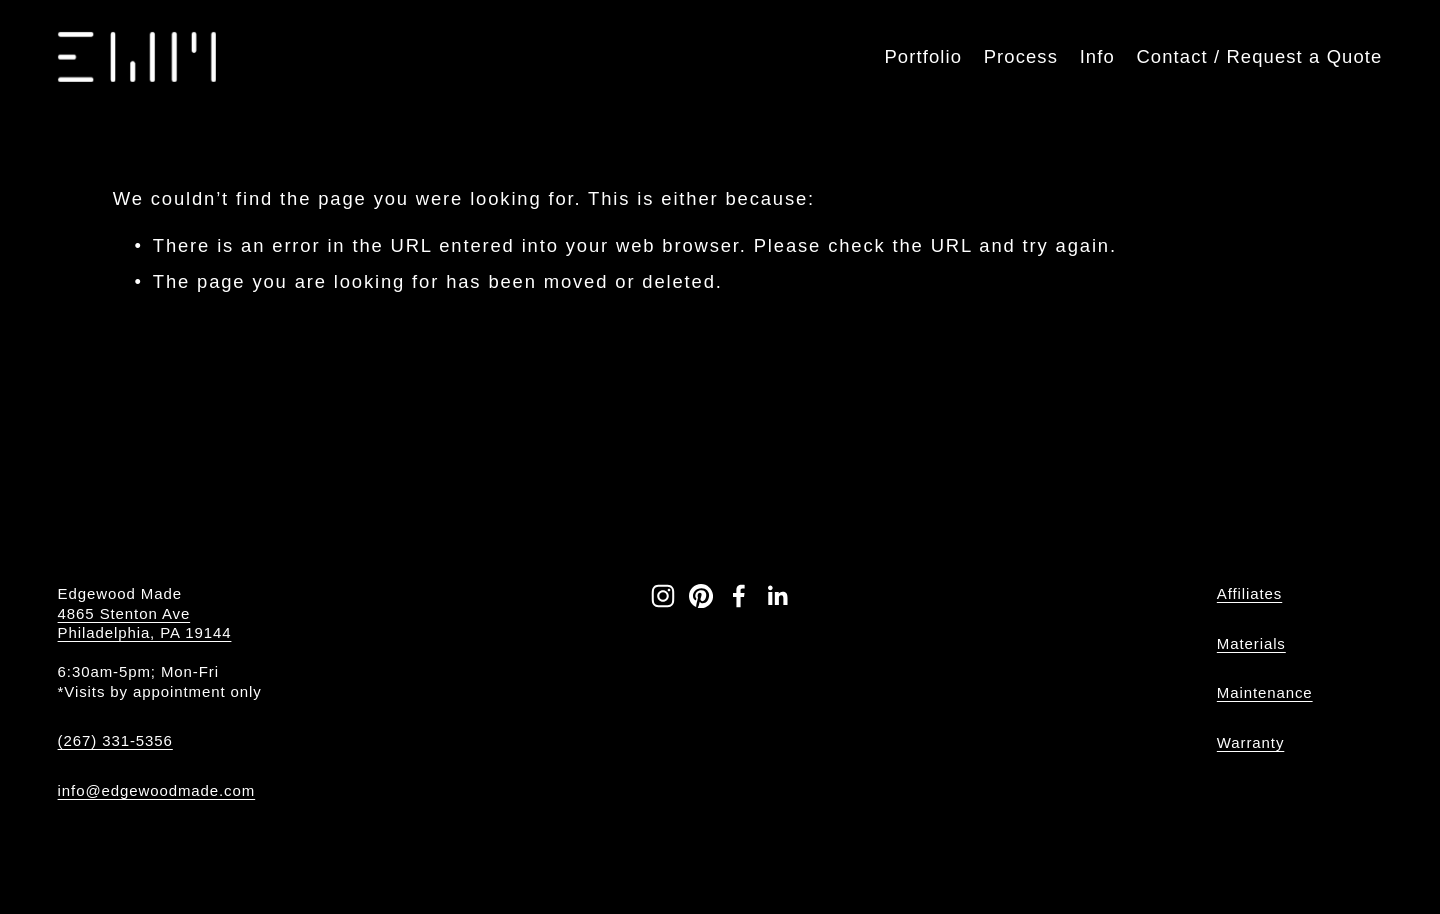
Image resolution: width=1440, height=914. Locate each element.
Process (1021, 56)
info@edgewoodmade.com (157, 790)
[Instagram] (663, 596)
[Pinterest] (701, 596)
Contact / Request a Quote (1259, 56)
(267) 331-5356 (115, 740)
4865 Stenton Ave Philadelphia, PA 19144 (145, 623)
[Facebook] (739, 596)
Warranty (1251, 742)
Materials (1251, 643)
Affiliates (1249, 593)
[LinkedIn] (777, 596)
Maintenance (1265, 692)
